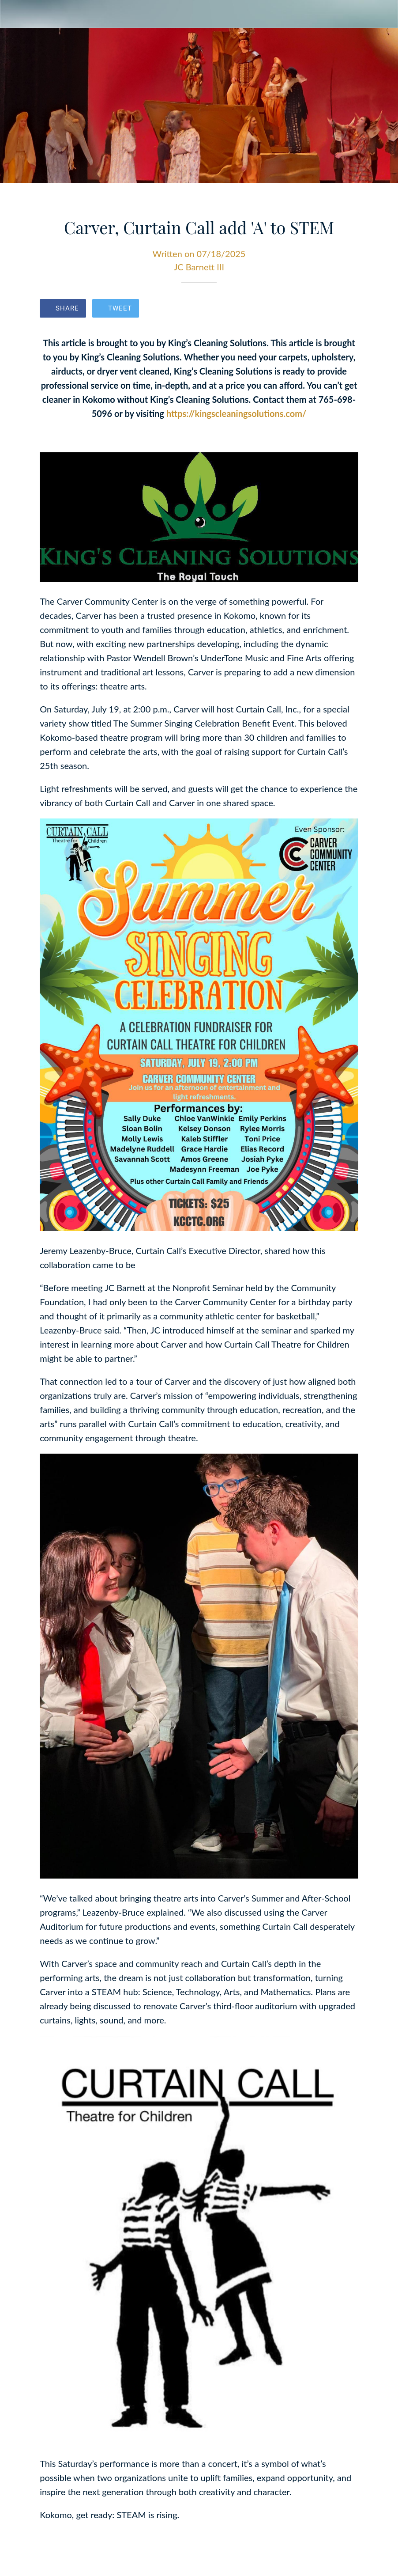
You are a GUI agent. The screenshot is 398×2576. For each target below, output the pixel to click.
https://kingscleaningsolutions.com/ (236, 413)
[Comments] (347, 309)
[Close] (14, 14)
